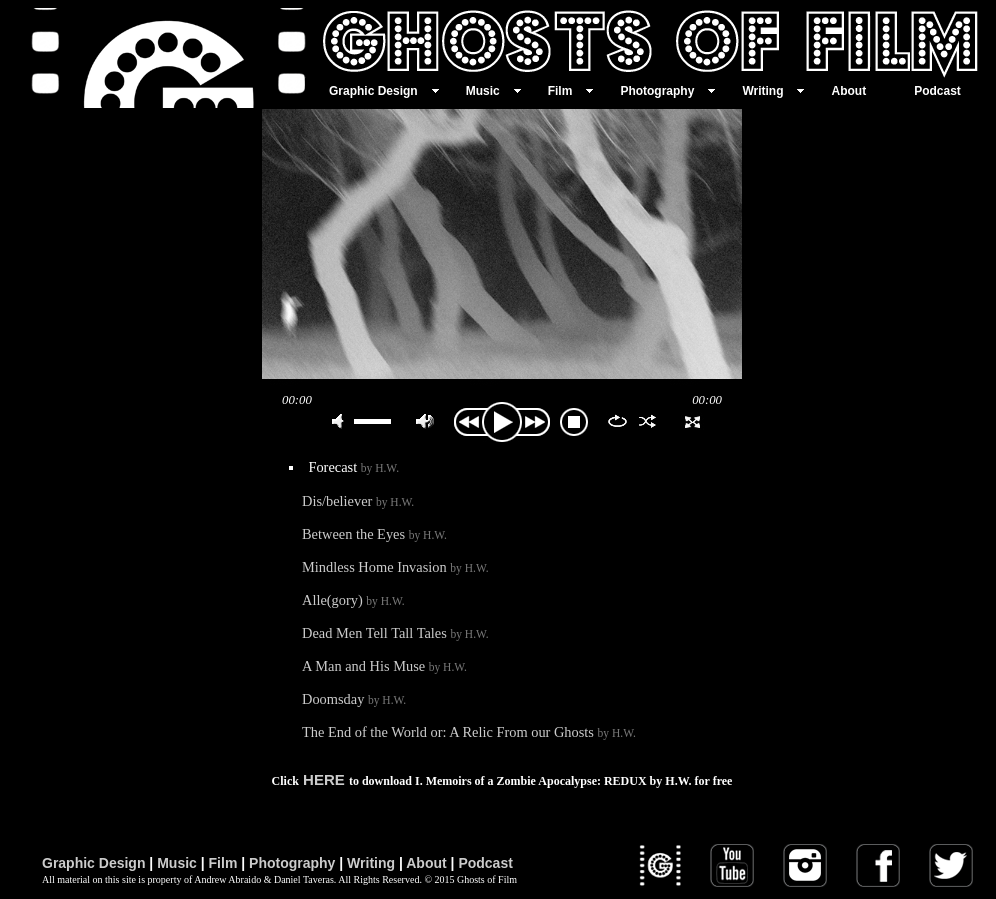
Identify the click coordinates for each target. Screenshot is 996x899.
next (536, 422)
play (502, 244)
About (426, 863)
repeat (617, 421)
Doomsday (354, 699)
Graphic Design (93, 863)
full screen (692, 421)
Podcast (485, 863)
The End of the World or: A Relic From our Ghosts (469, 732)
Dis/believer (358, 501)
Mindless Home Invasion (395, 567)
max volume (425, 421)
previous (468, 422)
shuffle (647, 421)
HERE (324, 779)
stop (574, 422)
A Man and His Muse (384, 666)
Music (177, 863)
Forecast (353, 467)
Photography (292, 863)
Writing (371, 863)
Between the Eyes (374, 534)
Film (223, 863)
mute (341, 421)
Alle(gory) (353, 600)
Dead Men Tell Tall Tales (395, 633)
